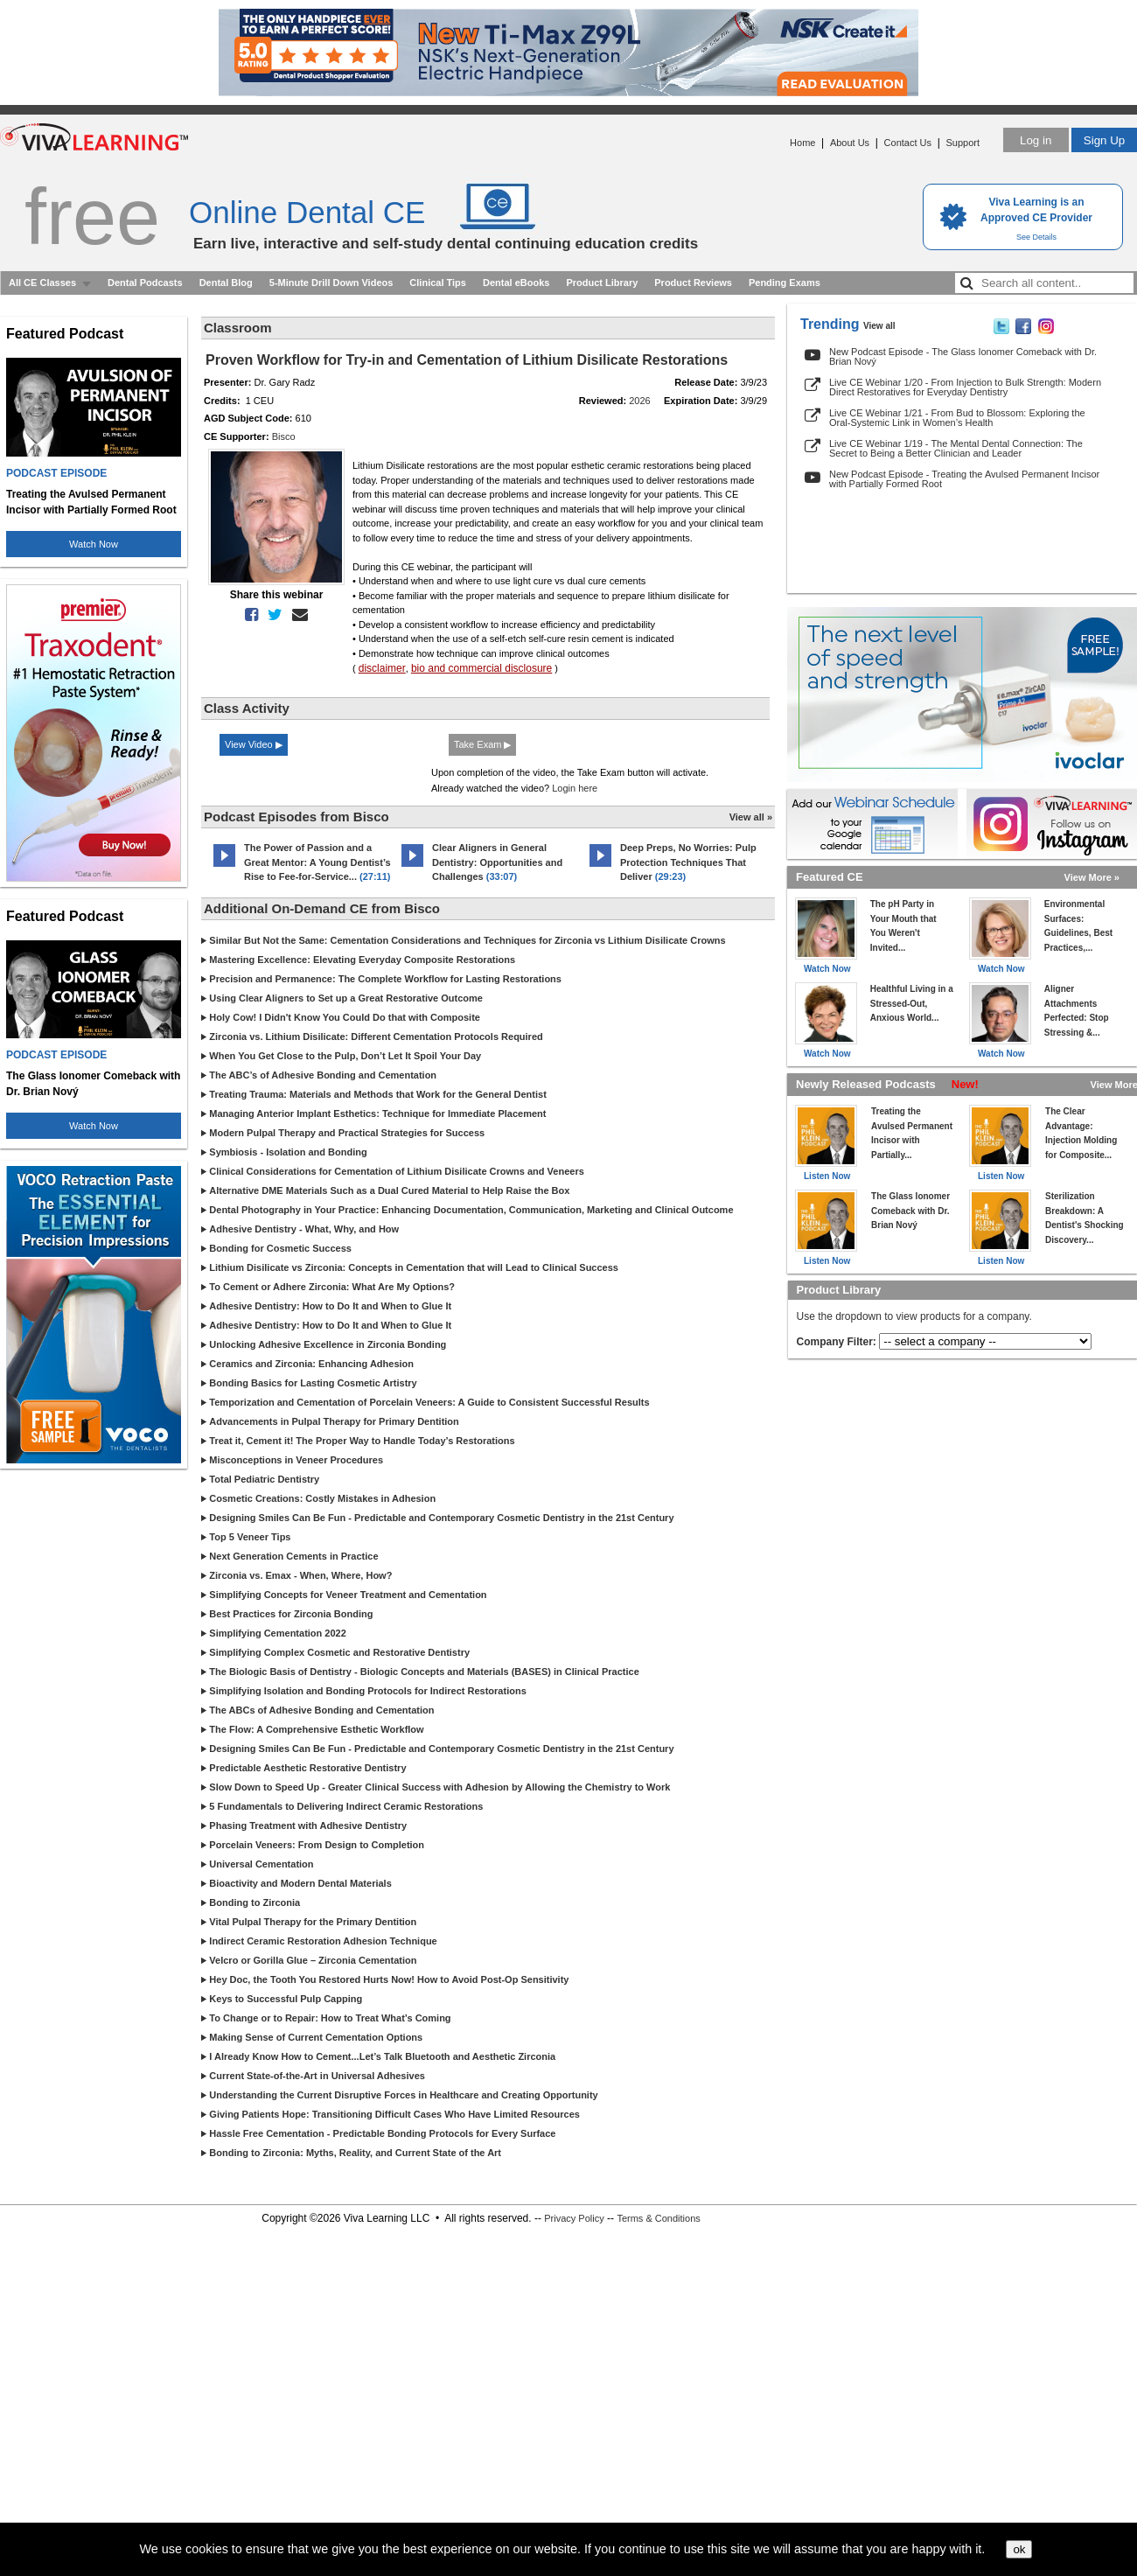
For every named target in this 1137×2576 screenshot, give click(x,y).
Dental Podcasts (145, 282)
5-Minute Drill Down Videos (331, 282)
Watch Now (93, 544)
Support (962, 142)
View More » (1092, 877)
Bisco (284, 436)
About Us (849, 142)
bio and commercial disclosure (481, 668)
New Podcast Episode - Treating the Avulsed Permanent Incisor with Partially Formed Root (964, 479)
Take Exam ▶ (482, 744)
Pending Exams (784, 282)
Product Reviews (693, 282)
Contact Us (907, 142)
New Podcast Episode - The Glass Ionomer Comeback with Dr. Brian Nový (963, 356)
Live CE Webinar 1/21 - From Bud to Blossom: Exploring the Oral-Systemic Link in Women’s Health (957, 418)
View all (879, 326)
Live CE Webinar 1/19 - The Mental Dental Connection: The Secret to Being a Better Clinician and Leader (956, 448)
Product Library (602, 282)
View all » (750, 817)
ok (1019, 2549)
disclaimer (382, 668)
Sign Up (1104, 140)
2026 (639, 400)
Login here (574, 788)
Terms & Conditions (658, 2218)
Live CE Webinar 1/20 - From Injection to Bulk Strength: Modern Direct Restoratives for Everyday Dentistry (965, 387)
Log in (1035, 140)
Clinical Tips (437, 282)
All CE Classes (42, 282)
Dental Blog (226, 282)
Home (802, 142)
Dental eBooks (516, 282)
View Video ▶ (254, 744)
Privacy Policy (573, 2218)
